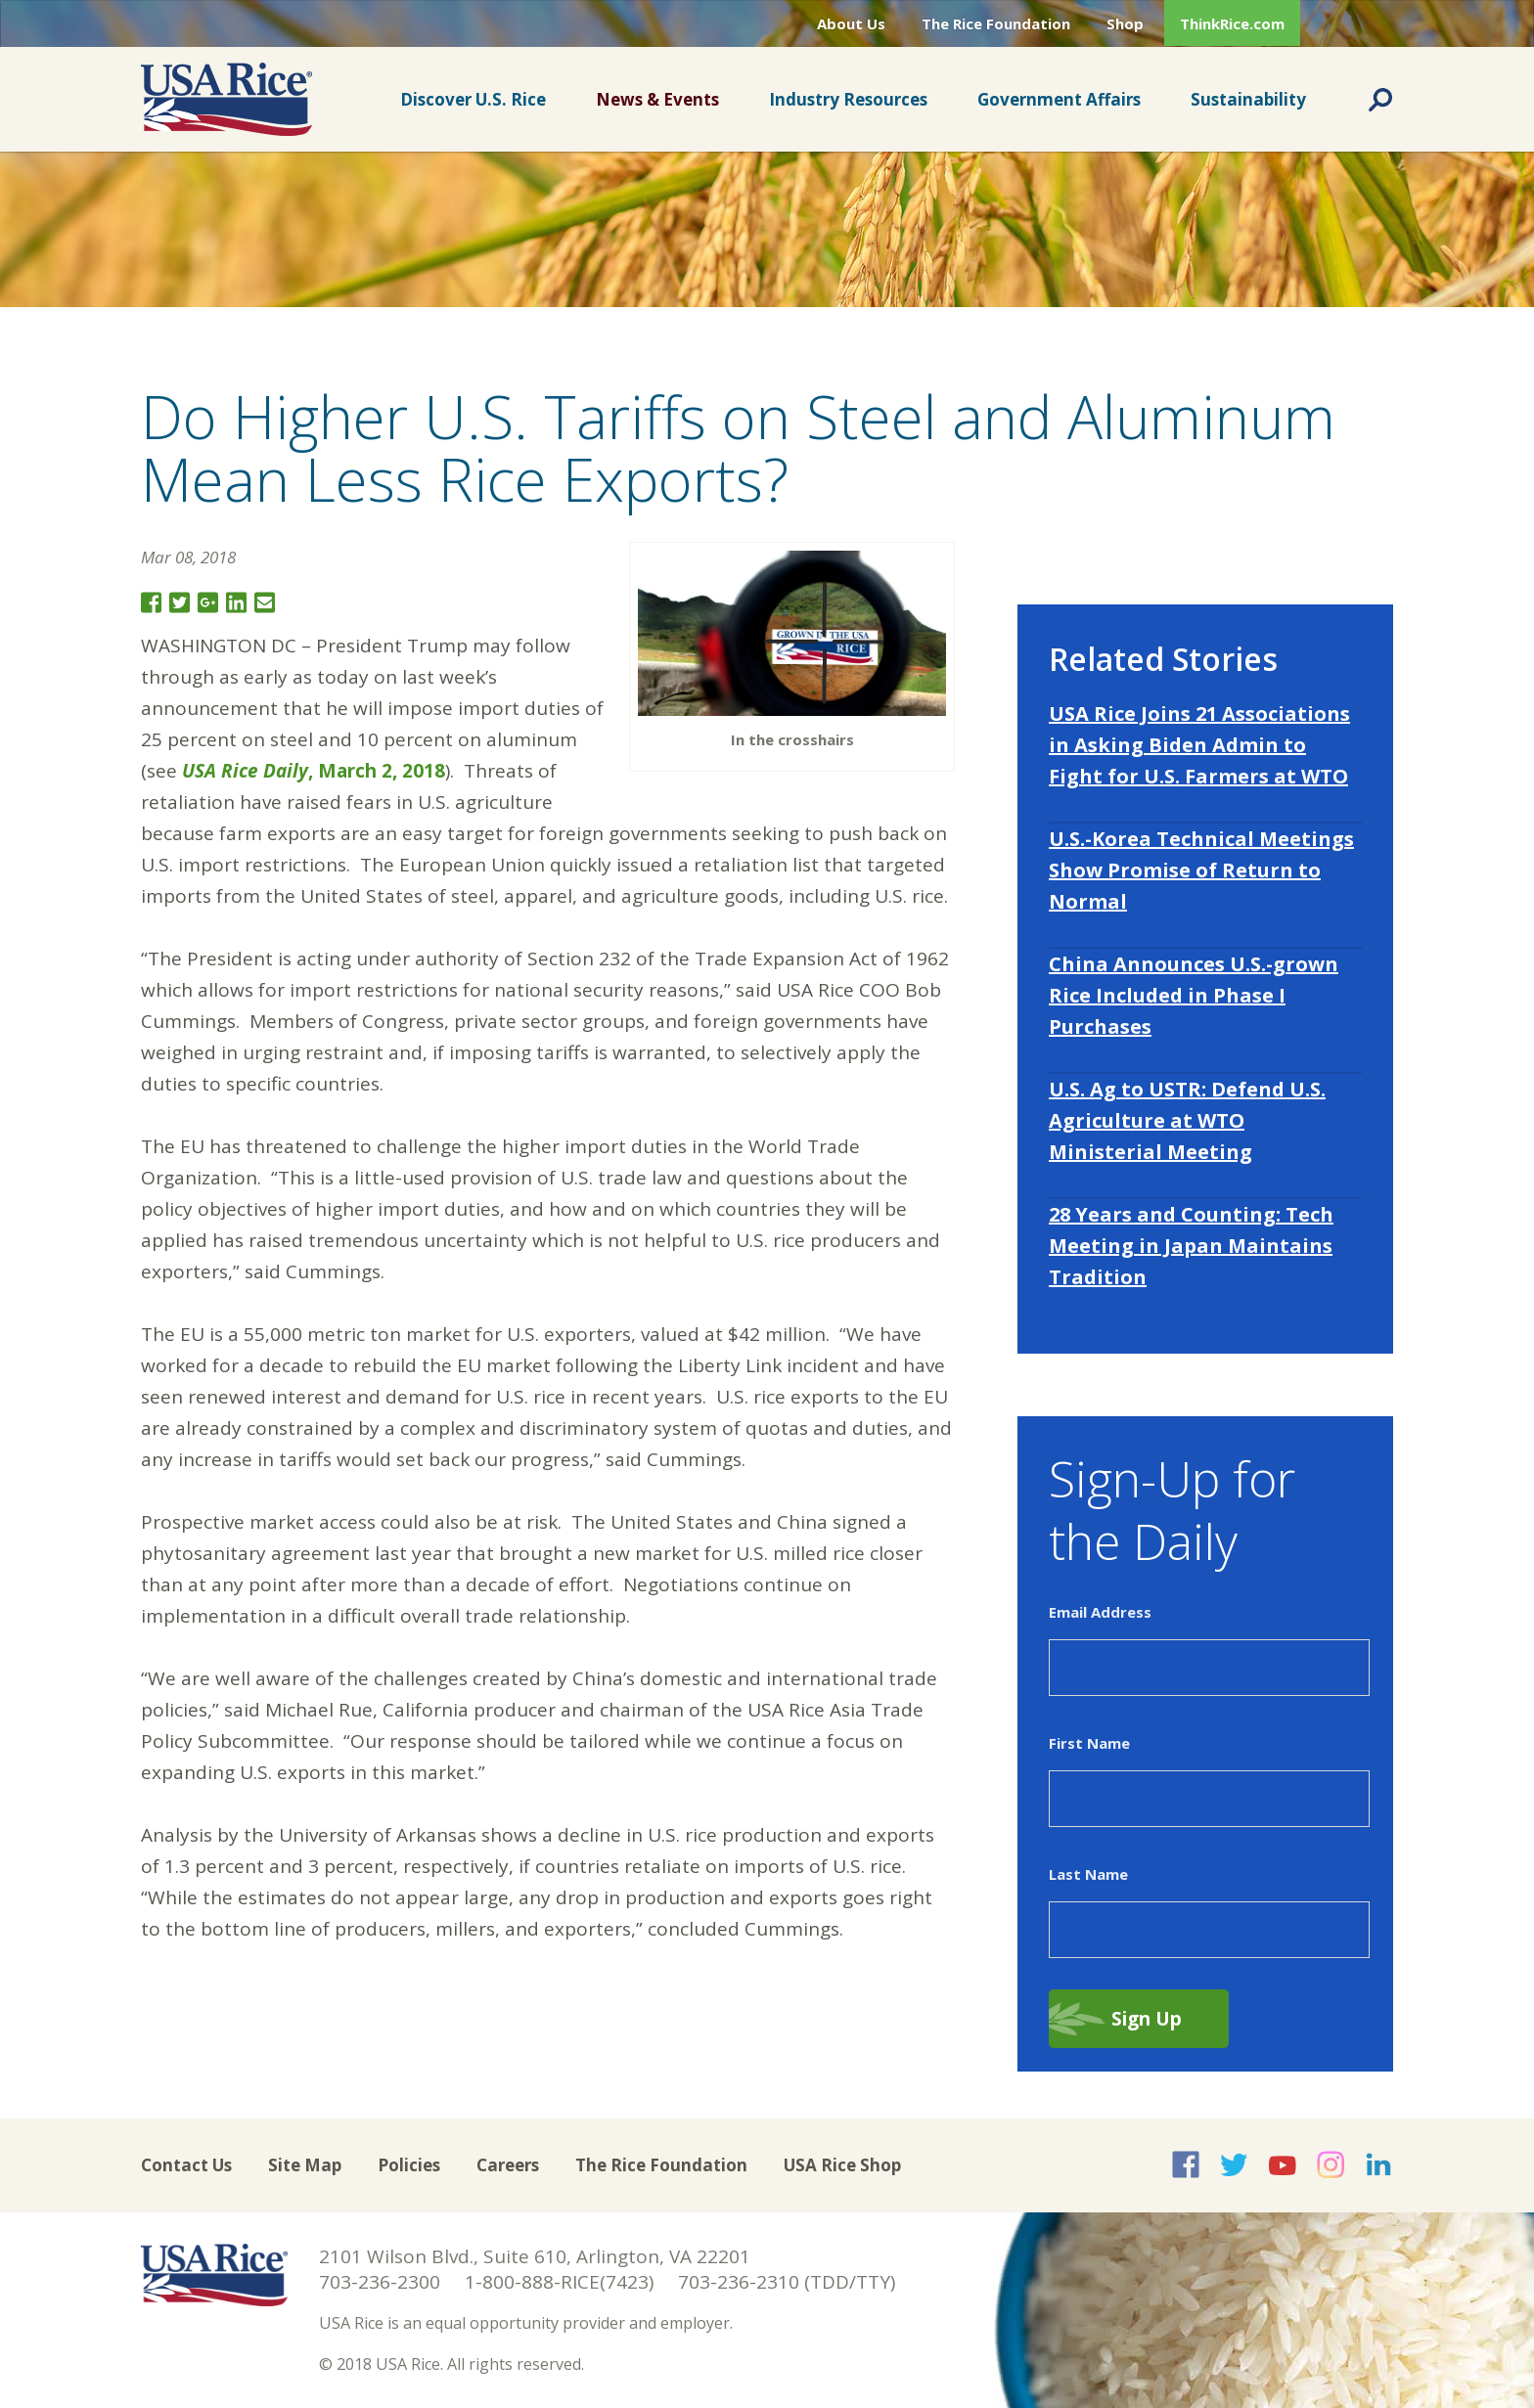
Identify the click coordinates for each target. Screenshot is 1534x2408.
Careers (507, 2165)
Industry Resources (848, 99)
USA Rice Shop (842, 2165)
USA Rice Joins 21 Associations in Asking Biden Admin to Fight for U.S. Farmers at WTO (1199, 744)
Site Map (304, 2165)
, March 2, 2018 (313, 770)
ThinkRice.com (1232, 23)
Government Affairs (1059, 99)
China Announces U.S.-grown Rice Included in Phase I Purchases (1193, 995)
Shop (1125, 23)
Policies (409, 2165)
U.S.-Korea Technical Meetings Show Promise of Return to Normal (1201, 869)
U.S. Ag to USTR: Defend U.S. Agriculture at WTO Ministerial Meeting (1187, 1120)
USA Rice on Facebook (1185, 2164)
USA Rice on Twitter (1233, 2164)
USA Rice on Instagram (1330, 2164)
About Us (851, 23)
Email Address (1100, 1612)
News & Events (657, 99)
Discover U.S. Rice (473, 99)
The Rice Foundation (996, 23)
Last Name (1088, 1874)
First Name (1089, 1743)
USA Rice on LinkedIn (1378, 2164)
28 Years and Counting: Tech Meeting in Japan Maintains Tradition (1191, 1245)
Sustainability (1248, 99)
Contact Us (186, 2165)
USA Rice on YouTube (1282, 2164)
